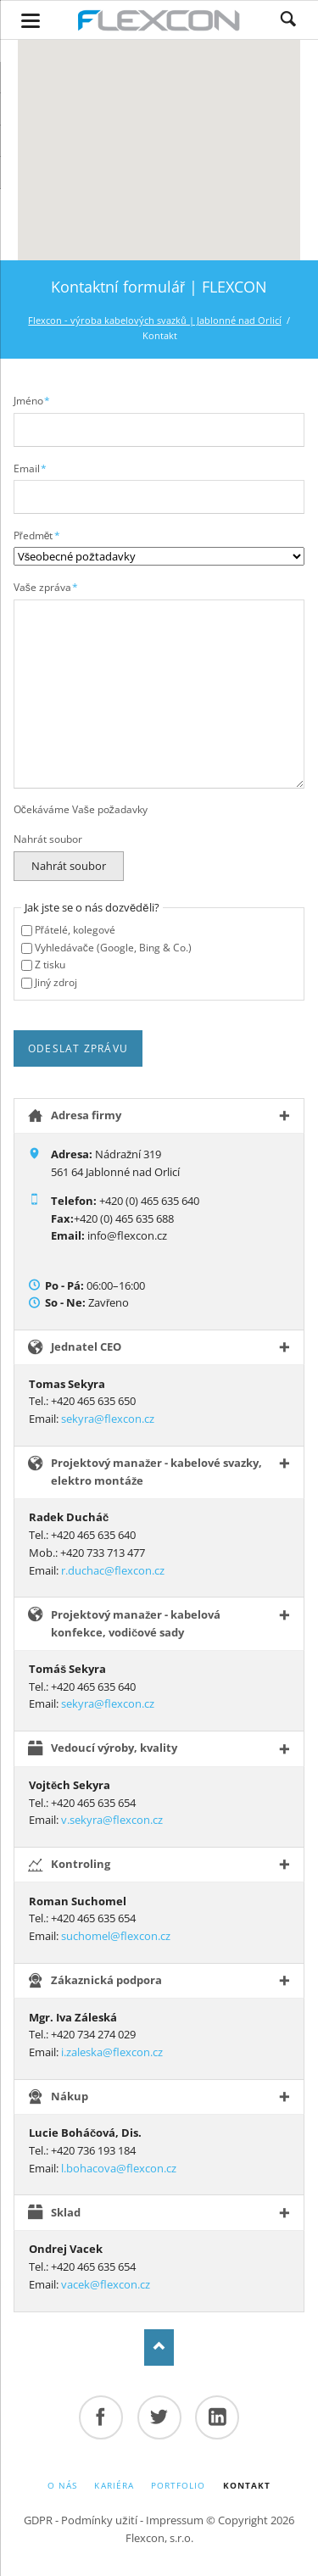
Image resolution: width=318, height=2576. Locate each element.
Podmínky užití (99, 2520)
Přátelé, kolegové (75, 930)
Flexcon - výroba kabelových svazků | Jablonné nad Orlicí (154, 320)
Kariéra (113, 2485)
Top (159, 2347)
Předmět (37, 535)
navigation (30, 20)
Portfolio (178, 2485)
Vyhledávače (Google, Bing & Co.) (113, 947)
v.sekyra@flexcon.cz (112, 1819)
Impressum (175, 2520)
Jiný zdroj (56, 982)
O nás (62, 2485)
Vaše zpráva (46, 587)
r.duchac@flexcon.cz (113, 1570)
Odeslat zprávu (78, 1048)
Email (31, 468)
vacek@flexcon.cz (105, 2284)
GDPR (38, 2520)
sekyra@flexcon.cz (107, 1418)
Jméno (32, 401)
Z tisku (50, 964)
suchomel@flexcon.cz (115, 1935)
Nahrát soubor (48, 839)
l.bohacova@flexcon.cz (118, 2168)
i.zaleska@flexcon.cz (112, 2052)
